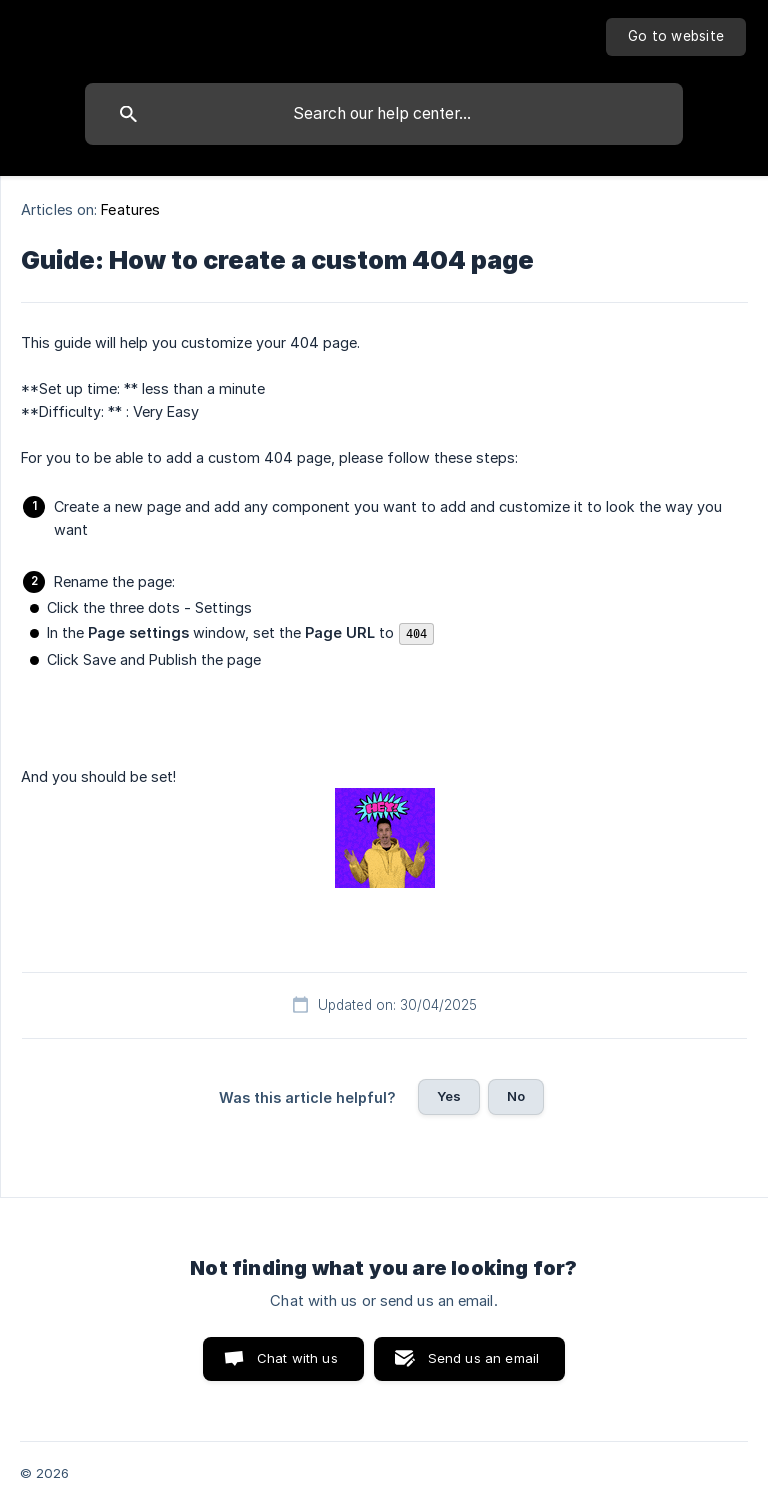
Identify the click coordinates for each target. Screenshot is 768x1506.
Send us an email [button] (483, 1358)
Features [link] (130, 209)
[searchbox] (384, 114)
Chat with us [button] (297, 1358)
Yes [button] (449, 1096)
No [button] (516, 1096)
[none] (676, 37)
